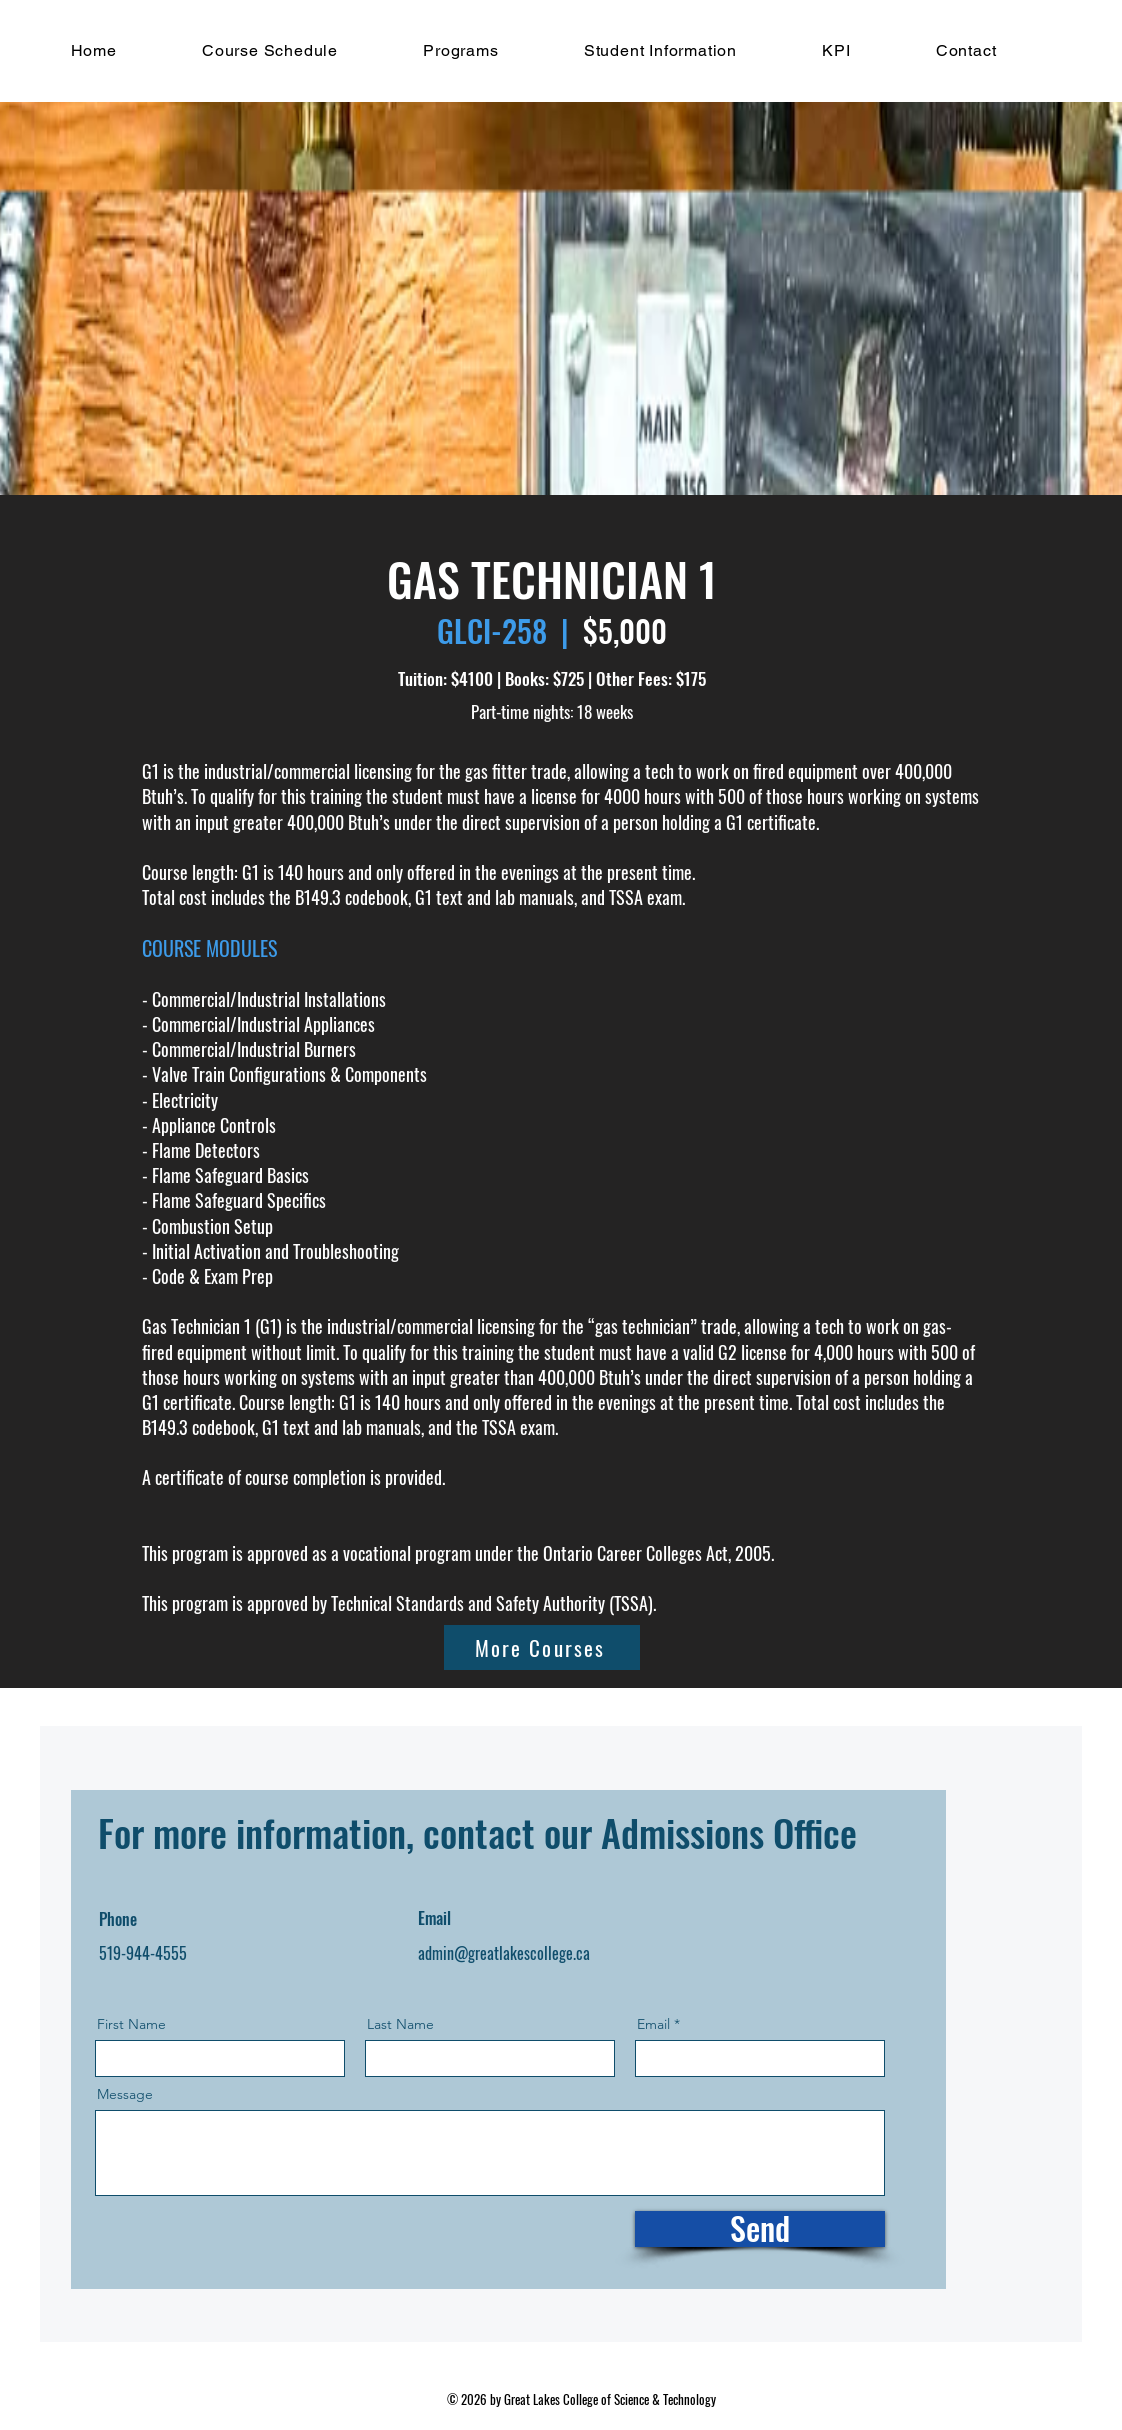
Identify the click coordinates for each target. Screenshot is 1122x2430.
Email (653, 2024)
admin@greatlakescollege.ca (504, 1953)
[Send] (760, 2229)
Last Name (400, 2024)
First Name (131, 2024)
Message (125, 2094)
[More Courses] (542, 1647)
